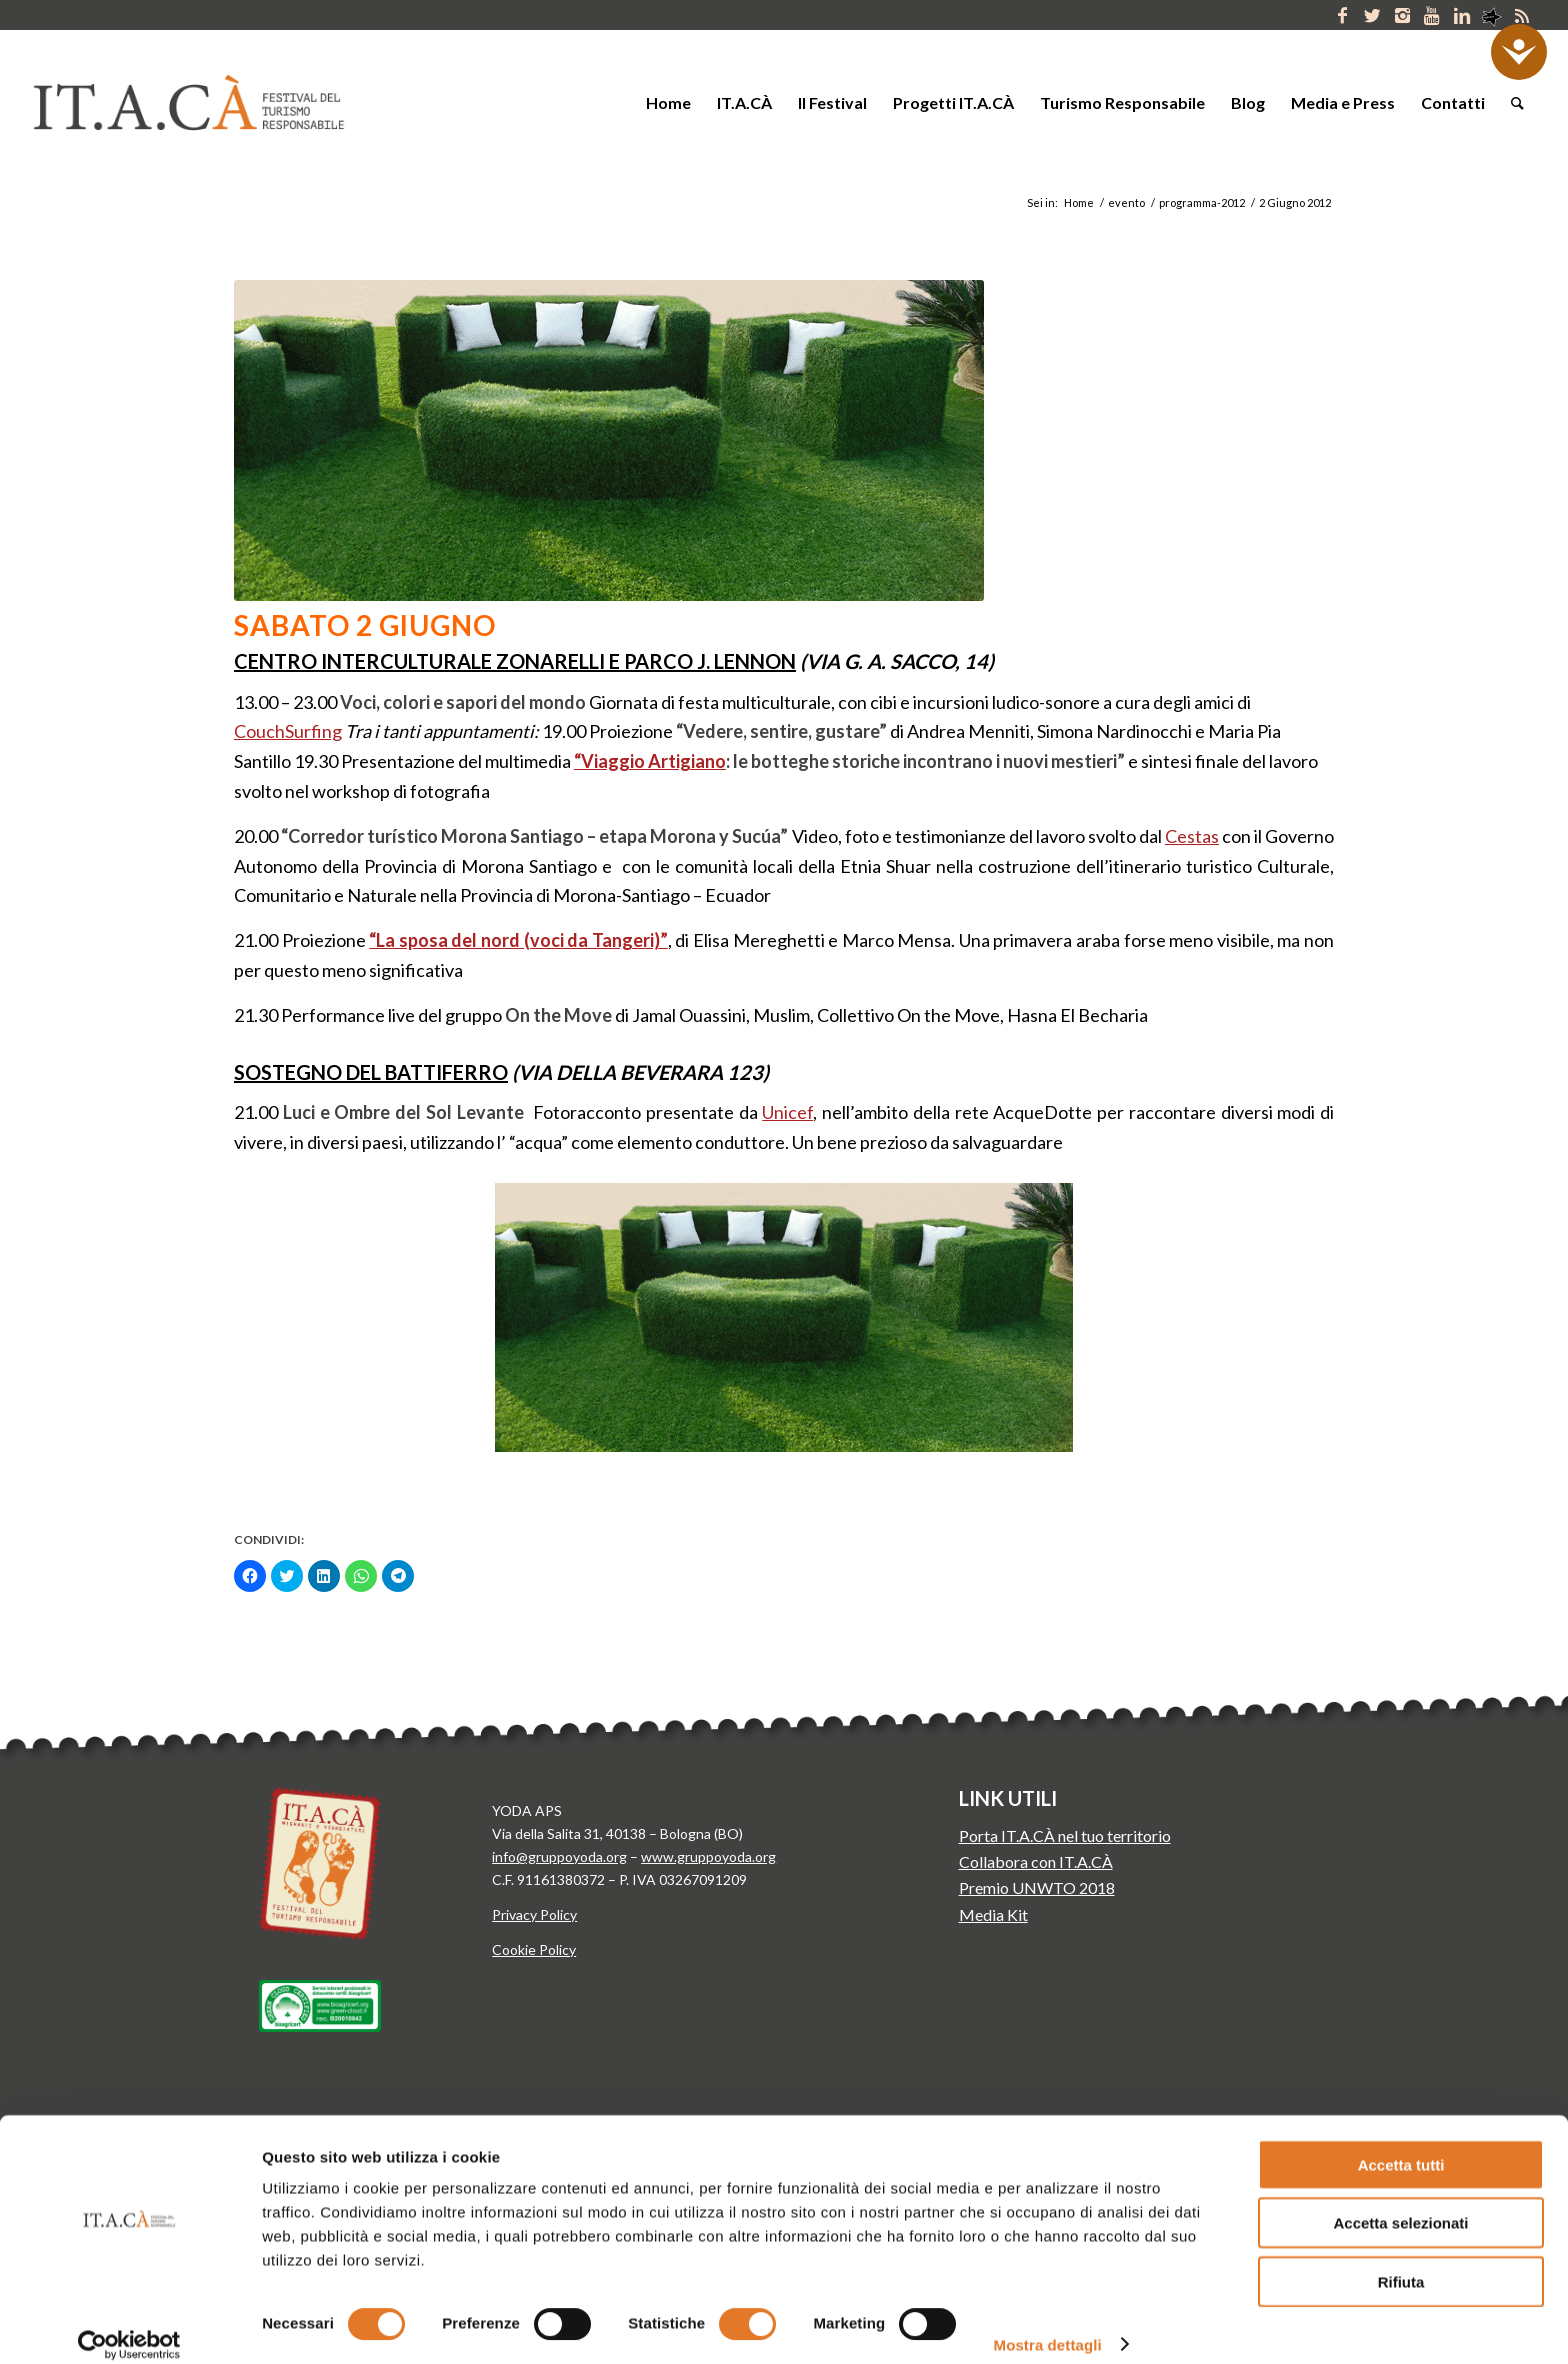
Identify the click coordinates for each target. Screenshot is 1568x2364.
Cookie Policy (534, 1949)
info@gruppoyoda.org (559, 1856)
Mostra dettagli (1048, 2324)
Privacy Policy (534, 1914)
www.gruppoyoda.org (708, 1856)
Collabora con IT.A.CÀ (1036, 1861)
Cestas (1192, 836)
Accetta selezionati (1400, 2203)
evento (1126, 202)
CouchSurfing (288, 731)
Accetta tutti (1401, 2144)
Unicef (787, 1112)
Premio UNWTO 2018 (1037, 1887)
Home (1079, 202)
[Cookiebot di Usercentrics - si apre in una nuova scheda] (129, 2325)
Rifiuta (1401, 2261)
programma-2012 (1202, 202)
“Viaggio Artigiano (650, 761)
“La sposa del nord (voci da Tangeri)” (518, 940)
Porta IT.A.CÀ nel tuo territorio (1065, 1835)
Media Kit (993, 1914)
